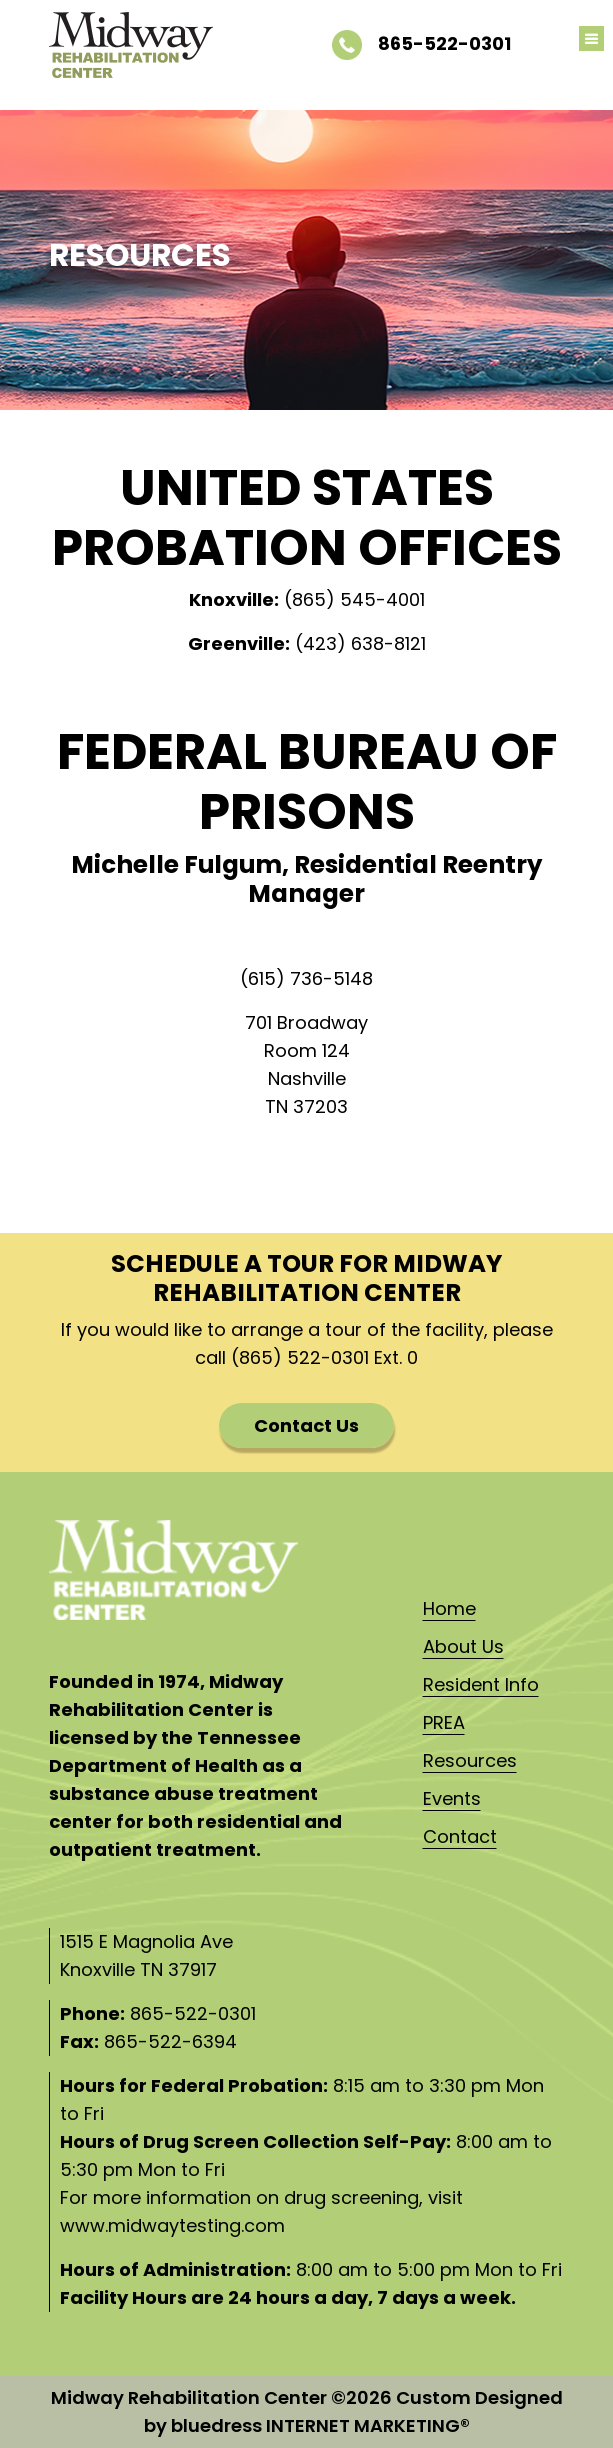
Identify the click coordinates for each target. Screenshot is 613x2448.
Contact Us (306, 1425)
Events (452, 1798)
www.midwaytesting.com (172, 2225)
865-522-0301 (421, 43)
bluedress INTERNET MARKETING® (320, 2425)
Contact (460, 1836)
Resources (470, 1760)
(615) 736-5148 (306, 978)
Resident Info (481, 1684)
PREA (444, 1722)
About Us (463, 1646)
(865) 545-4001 (354, 599)
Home (449, 1608)
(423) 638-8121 (360, 643)
